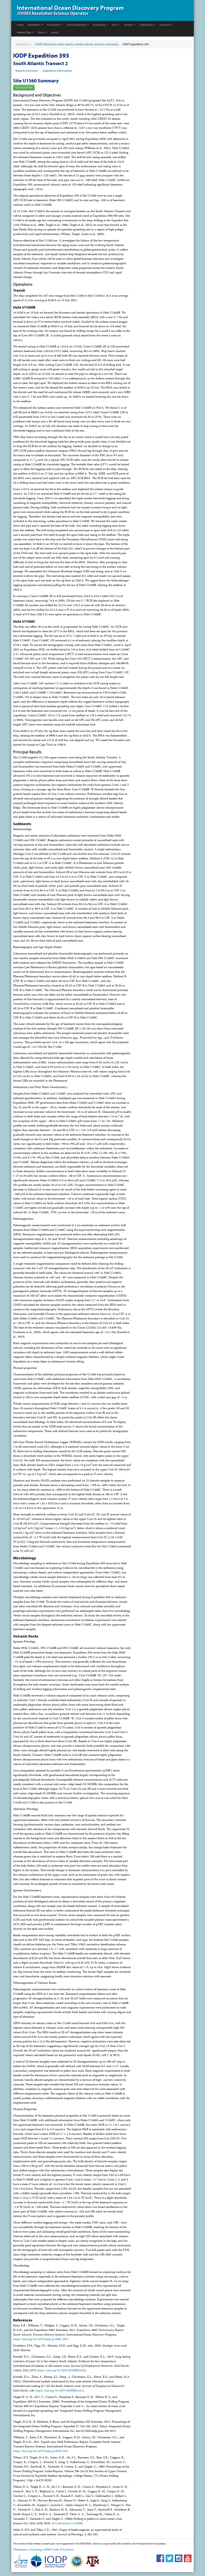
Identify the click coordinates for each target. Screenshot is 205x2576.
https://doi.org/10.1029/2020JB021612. (60, 2390)
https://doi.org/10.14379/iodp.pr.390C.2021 (41, 2339)
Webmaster (20, 2549)
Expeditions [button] (35, 24)
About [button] (42, 32)
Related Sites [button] (25, 32)
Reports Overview (26, 70)
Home (20, 24)
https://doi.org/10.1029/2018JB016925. (62, 2370)
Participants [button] (55, 24)
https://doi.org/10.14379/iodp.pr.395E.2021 (40, 2451)
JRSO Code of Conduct (59, 2549)
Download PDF (24, 87)
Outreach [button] (165, 24)
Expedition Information (57, 70)
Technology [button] (100, 24)
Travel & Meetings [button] (78, 24)
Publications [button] (147, 24)
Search (55, 32)
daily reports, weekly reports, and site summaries (76, 44)
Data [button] (116, 24)
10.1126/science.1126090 (67, 2523)
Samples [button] (130, 24)
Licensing (36, 2549)
